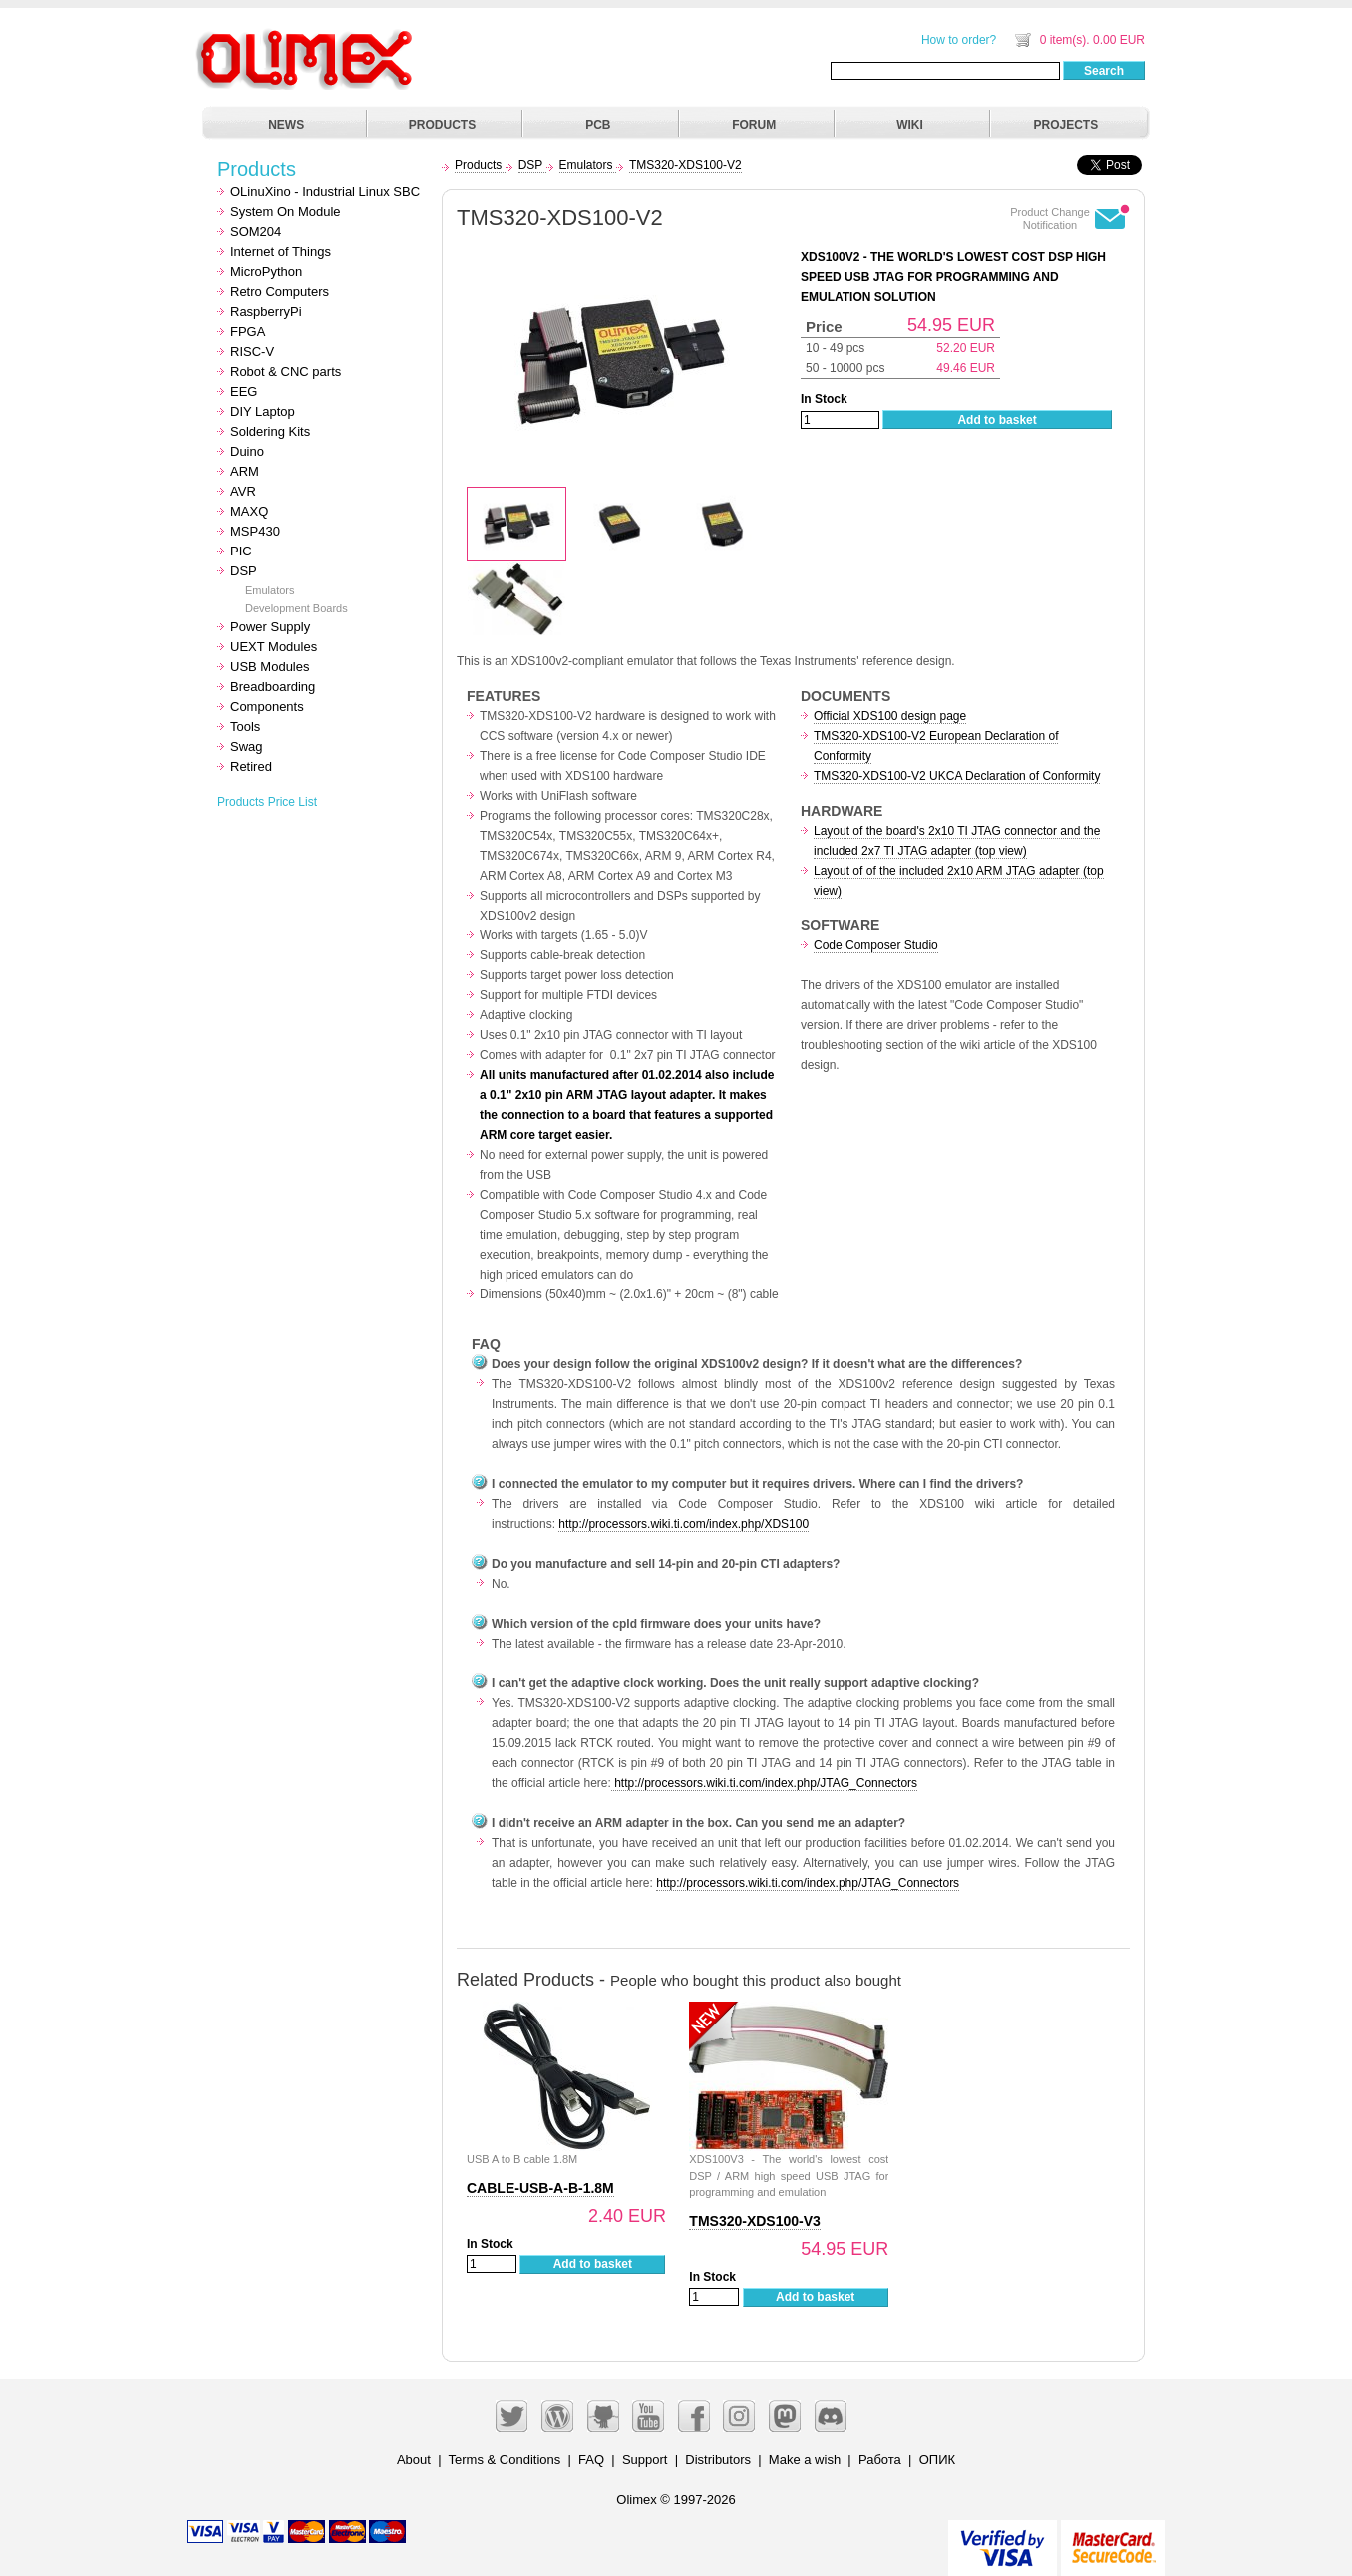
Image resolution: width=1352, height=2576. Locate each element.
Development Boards (296, 608)
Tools (245, 726)
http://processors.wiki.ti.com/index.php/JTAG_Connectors (764, 1783)
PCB (597, 125)
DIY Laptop (262, 411)
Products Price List (267, 802)
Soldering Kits (270, 431)
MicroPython (266, 271)
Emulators (270, 590)
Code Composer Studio (876, 945)
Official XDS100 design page (890, 716)
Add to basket (996, 420)
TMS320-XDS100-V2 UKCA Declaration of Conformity (957, 776)
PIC (241, 551)
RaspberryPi (266, 311)
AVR (243, 491)
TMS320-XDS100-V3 (755, 2221)
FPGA (247, 331)
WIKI (909, 125)
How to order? (958, 40)
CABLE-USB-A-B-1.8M (540, 2188)
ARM (244, 471)
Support (645, 2459)
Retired (251, 766)
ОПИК (937, 2459)
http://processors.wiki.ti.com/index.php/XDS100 (683, 1524)
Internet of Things (280, 251)
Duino (247, 451)
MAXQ (249, 511)
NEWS (286, 125)
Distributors (718, 2459)
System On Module (285, 211)
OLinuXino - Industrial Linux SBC (325, 191)
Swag (246, 746)
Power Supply (270, 626)
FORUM (754, 125)
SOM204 (255, 231)
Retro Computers (279, 291)
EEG (243, 391)
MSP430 (255, 531)
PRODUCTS (442, 125)
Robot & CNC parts (285, 371)
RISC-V (252, 351)
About (414, 2459)
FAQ (591, 2459)
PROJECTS (1066, 125)
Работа (879, 2459)
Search (1104, 71)
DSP (243, 570)
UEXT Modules (273, 646)
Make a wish (805, 2459)
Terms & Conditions (505, 2459)
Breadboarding (272, 686)
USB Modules (269, 666)
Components (267, 706)
